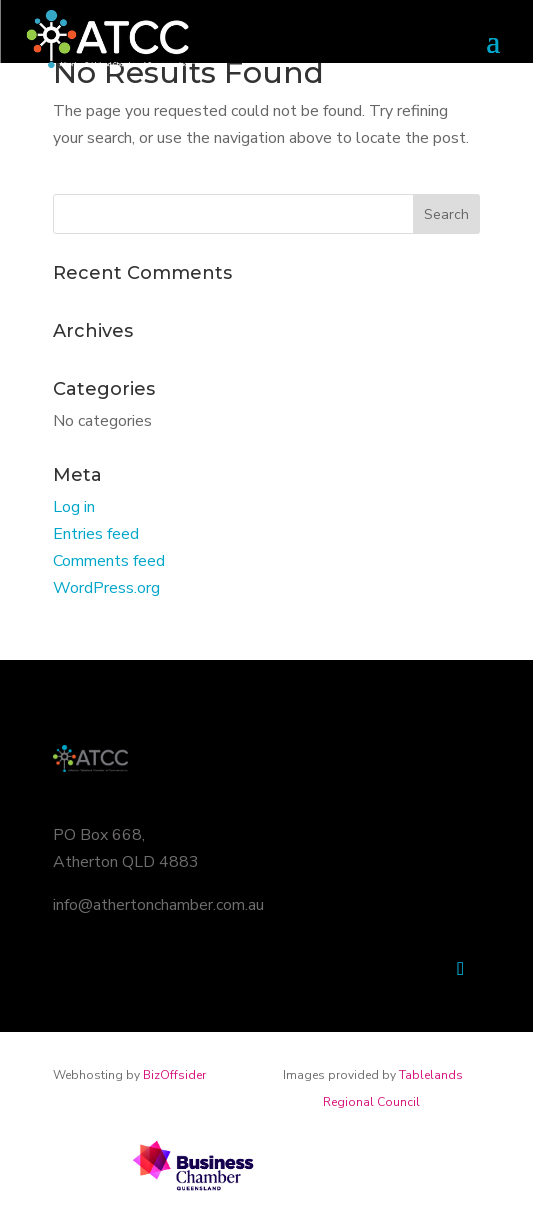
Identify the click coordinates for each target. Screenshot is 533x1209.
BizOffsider (174, 1075)
